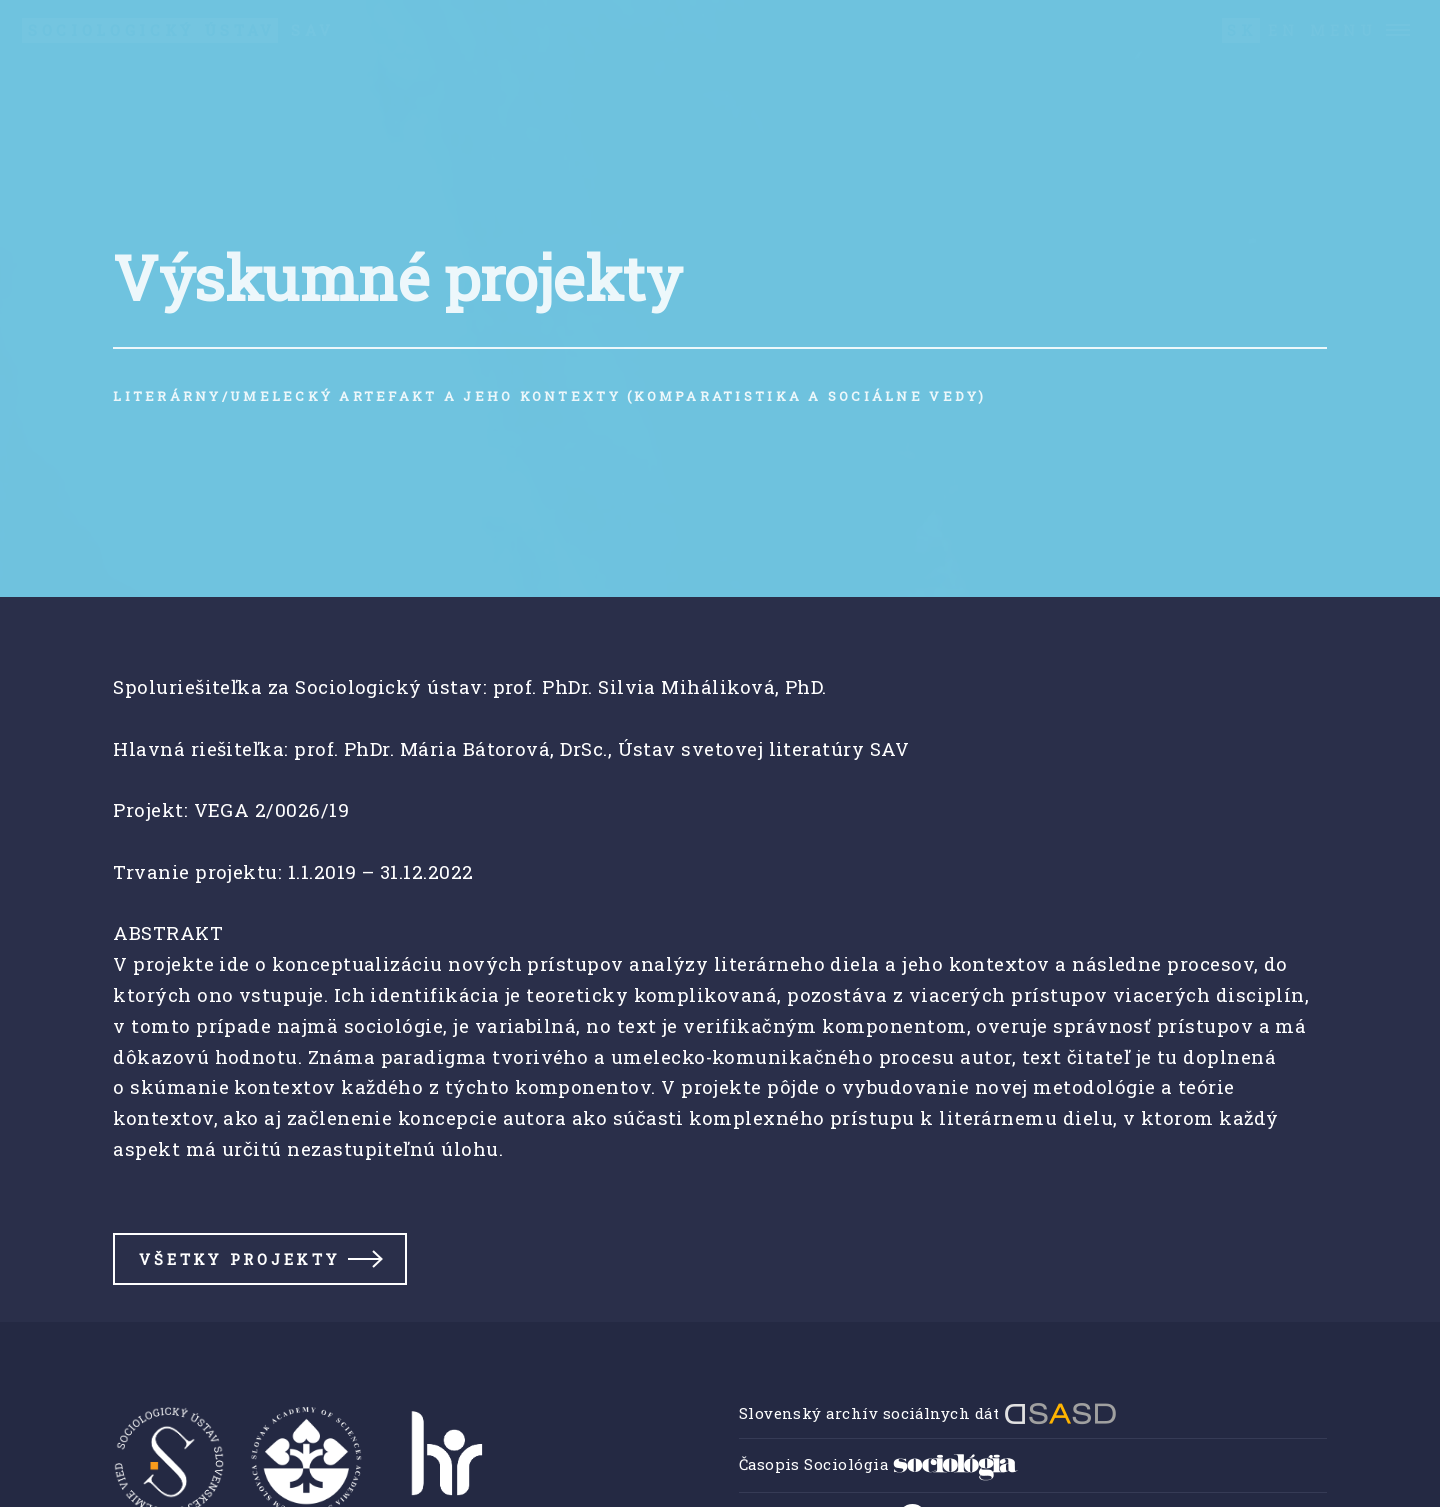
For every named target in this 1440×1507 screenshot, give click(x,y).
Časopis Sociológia (878, 1464)
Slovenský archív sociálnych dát (928, 1413)
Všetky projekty (239, 1259)
